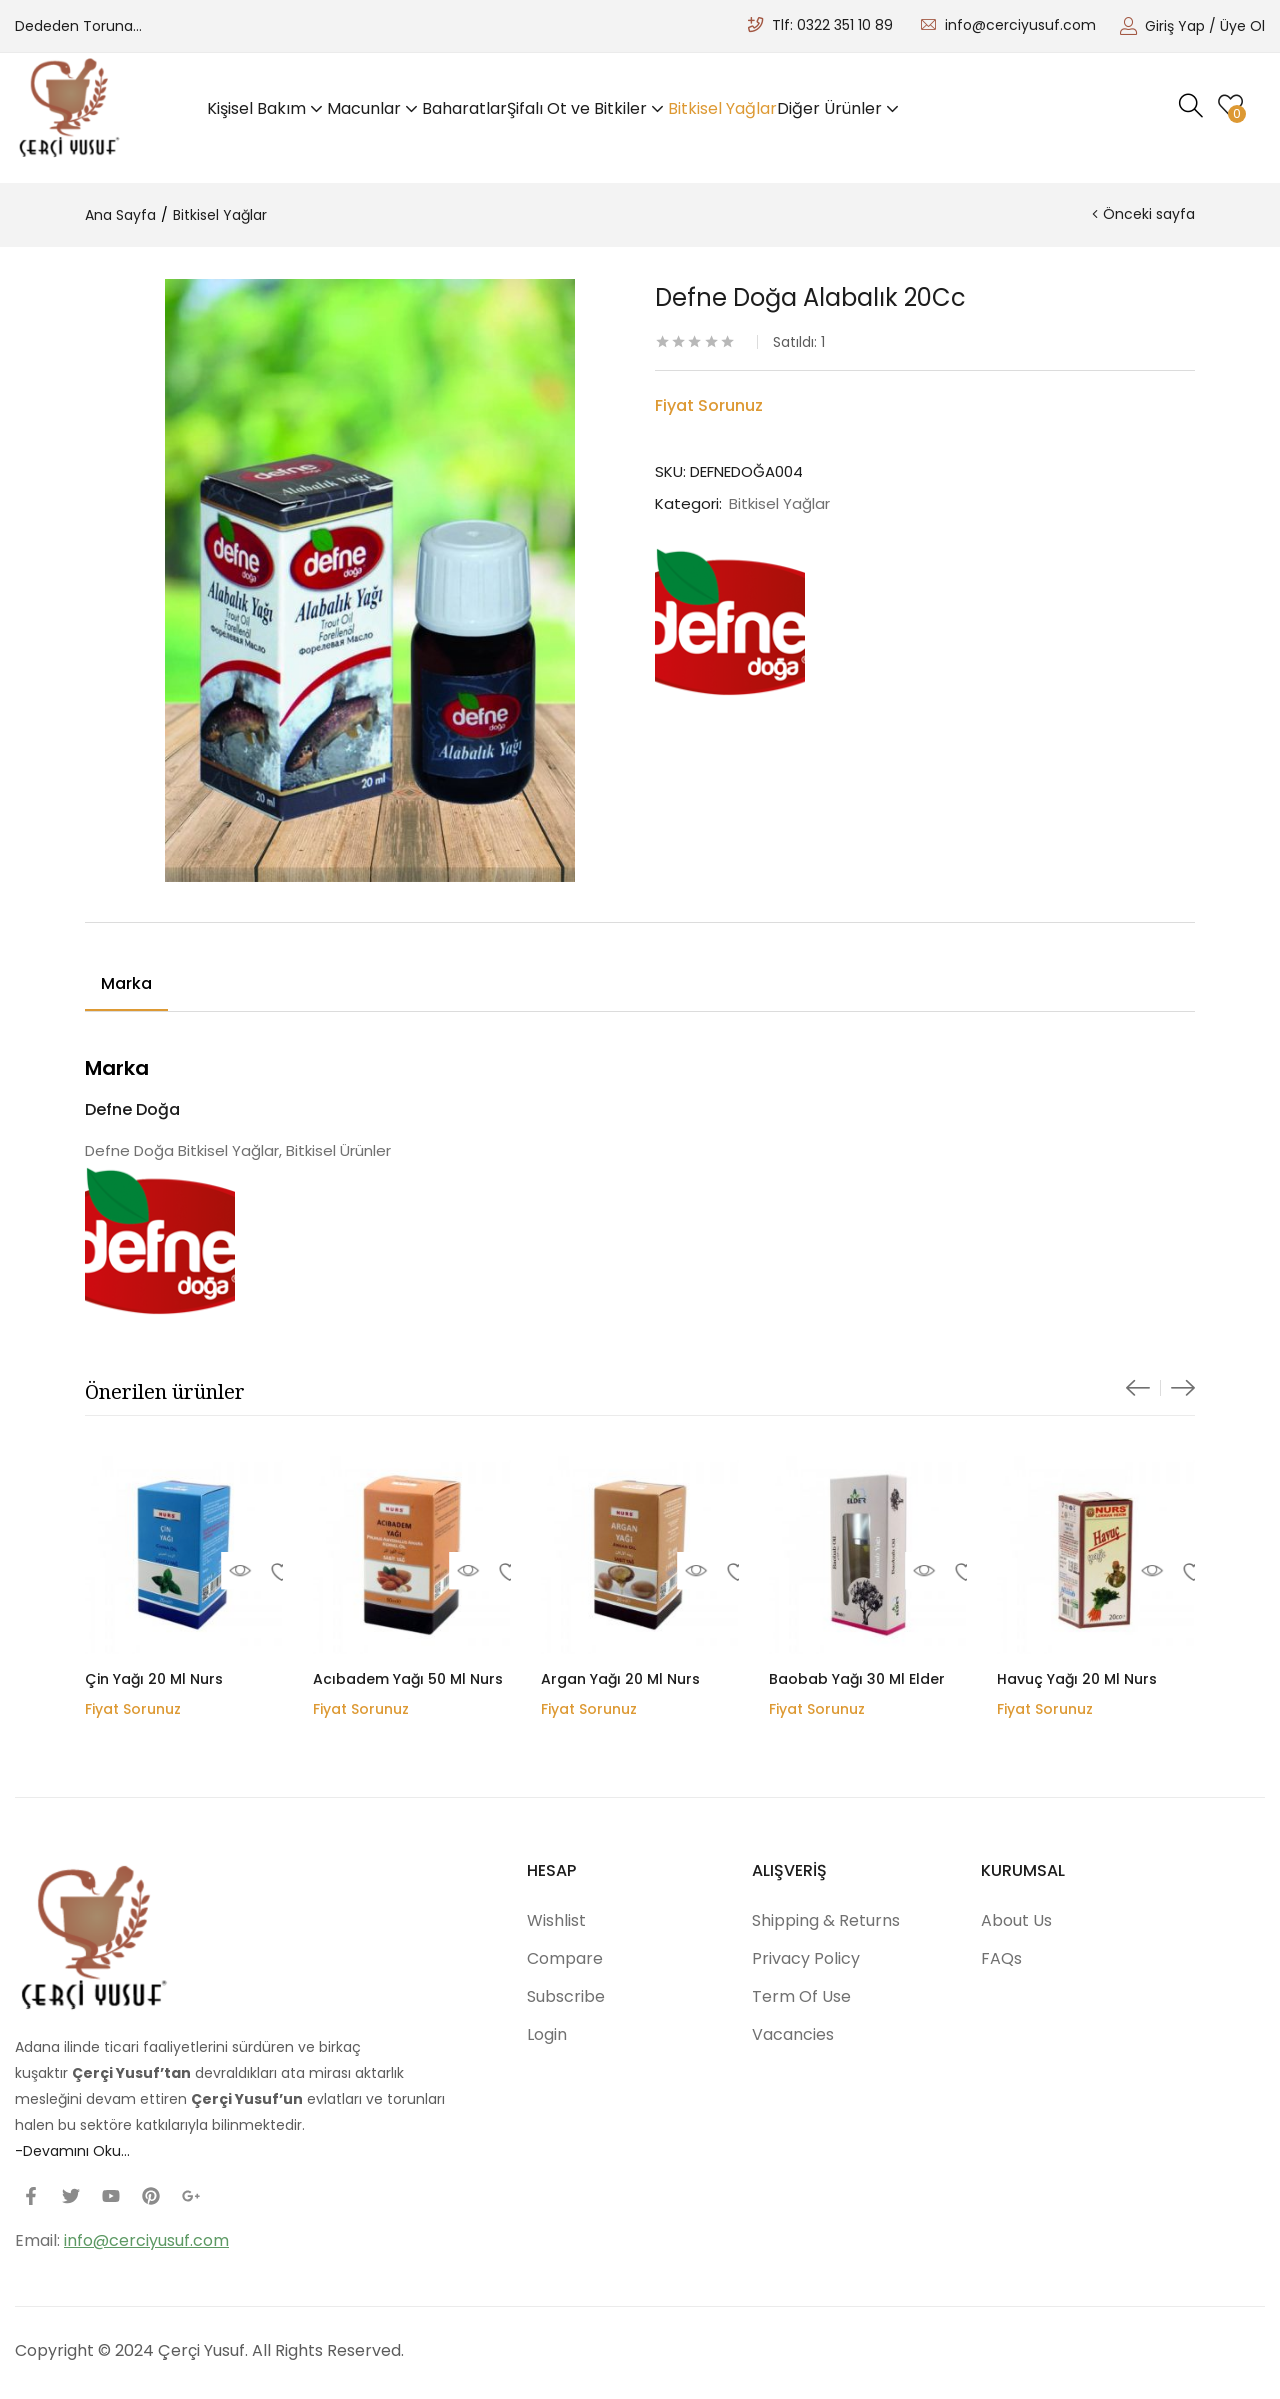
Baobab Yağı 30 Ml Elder (857, 1679)
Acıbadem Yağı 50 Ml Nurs (408, 1679)
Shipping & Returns (826, 1920)
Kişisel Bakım (267, 108)
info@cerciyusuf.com (1020, 25)
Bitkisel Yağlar (722, 108)
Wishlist (556, 1920)
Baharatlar (464, 108)
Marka (126, 983)
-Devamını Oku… (72, 2151)
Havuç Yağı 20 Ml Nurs (1077, 1679)
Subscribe (566, 1996)
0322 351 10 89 (845, 25)
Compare (565, 1958)
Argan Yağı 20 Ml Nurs (620, 1679)
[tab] (126, 987)
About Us (1016, 1920)
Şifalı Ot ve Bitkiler (587, 108)
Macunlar (374, 108)
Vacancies (793, 2034)
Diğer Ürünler (840, 108)
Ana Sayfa (120, 215)
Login (547, 2034)
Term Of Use (801, 1996)
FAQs (1001, 1958)
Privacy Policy (806, 1958)
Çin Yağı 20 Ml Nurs (154, 1679)
